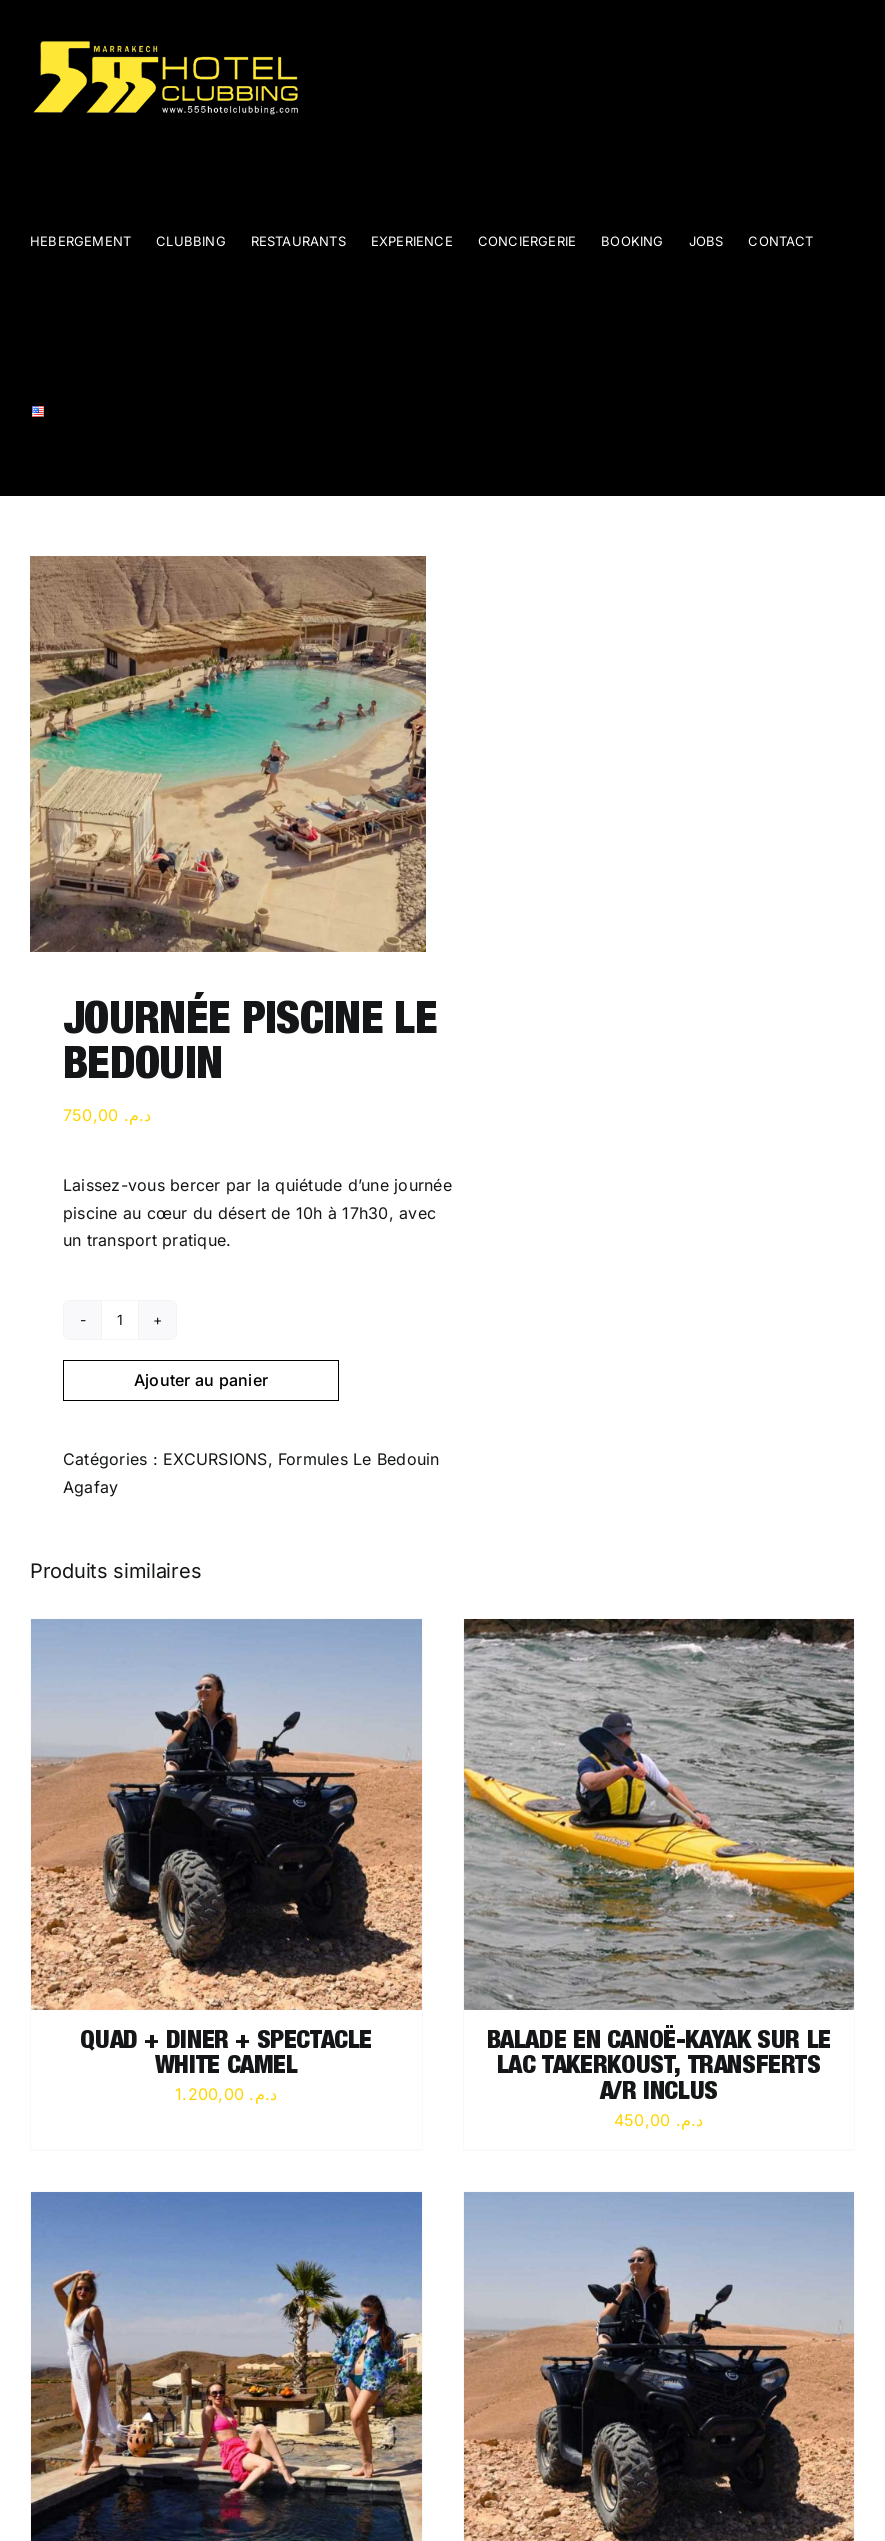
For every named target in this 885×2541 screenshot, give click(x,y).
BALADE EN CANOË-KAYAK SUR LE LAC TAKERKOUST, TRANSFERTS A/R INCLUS (659, 2068)
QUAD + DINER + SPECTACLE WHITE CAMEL (226, 2055)
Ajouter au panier (201, 1380)
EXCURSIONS (215, 1459)
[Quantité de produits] (120, 1320)
